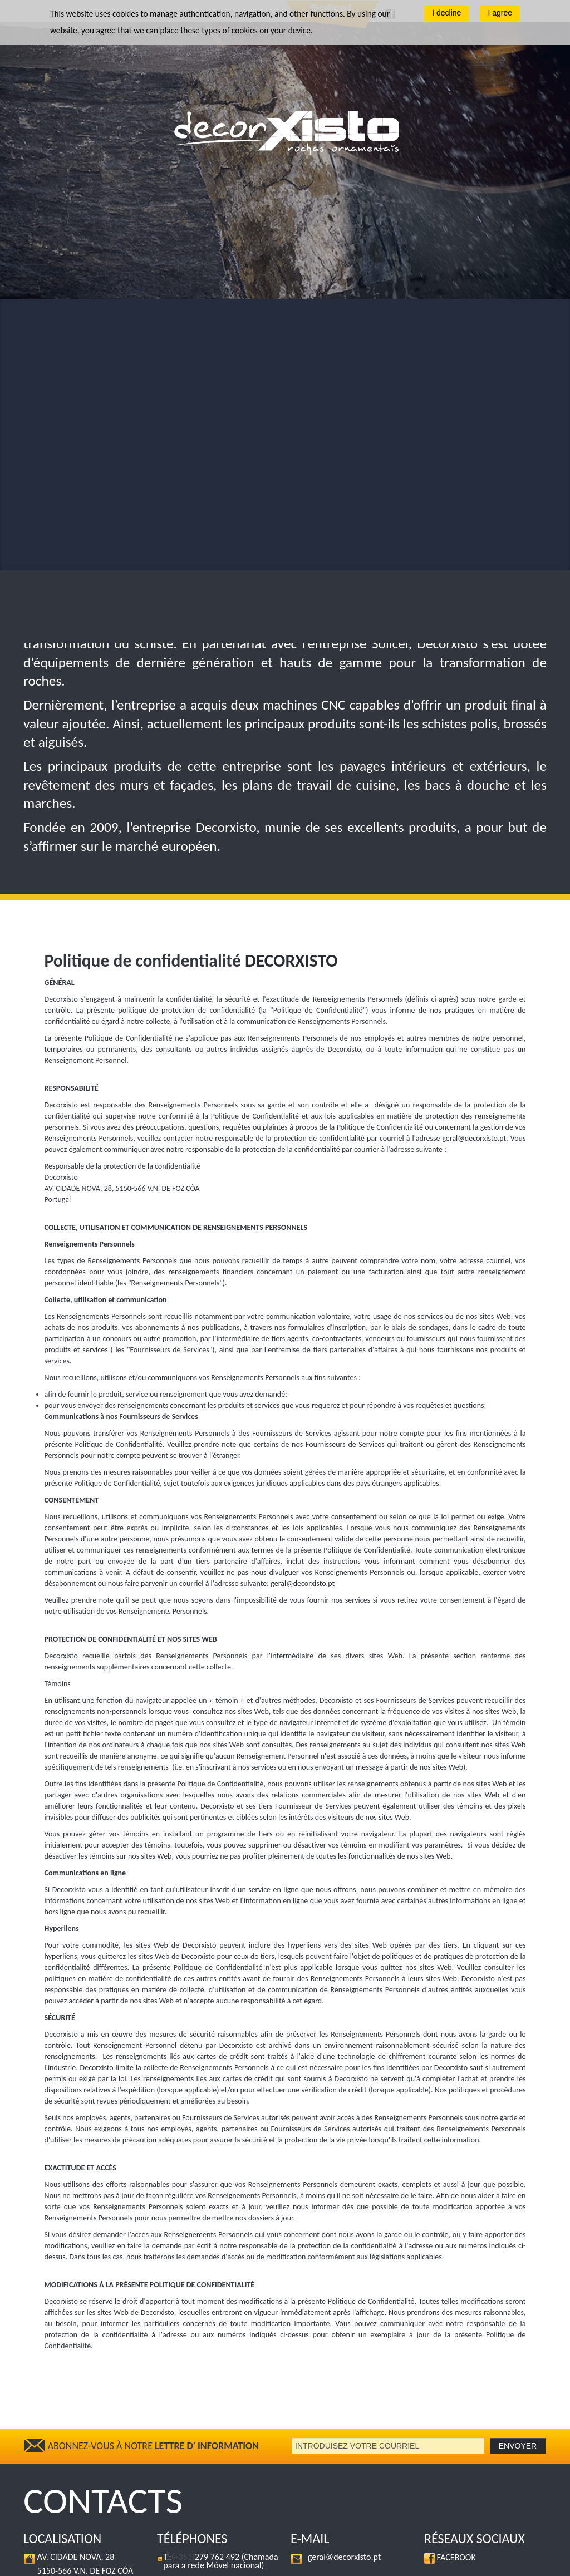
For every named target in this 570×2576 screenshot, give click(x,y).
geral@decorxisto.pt (474, 866)
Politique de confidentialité (201, 2562)
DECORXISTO (291, 689)
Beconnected (508, 2562)
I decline (446, 12)
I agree (500, 12)
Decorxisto (87, 2562)
